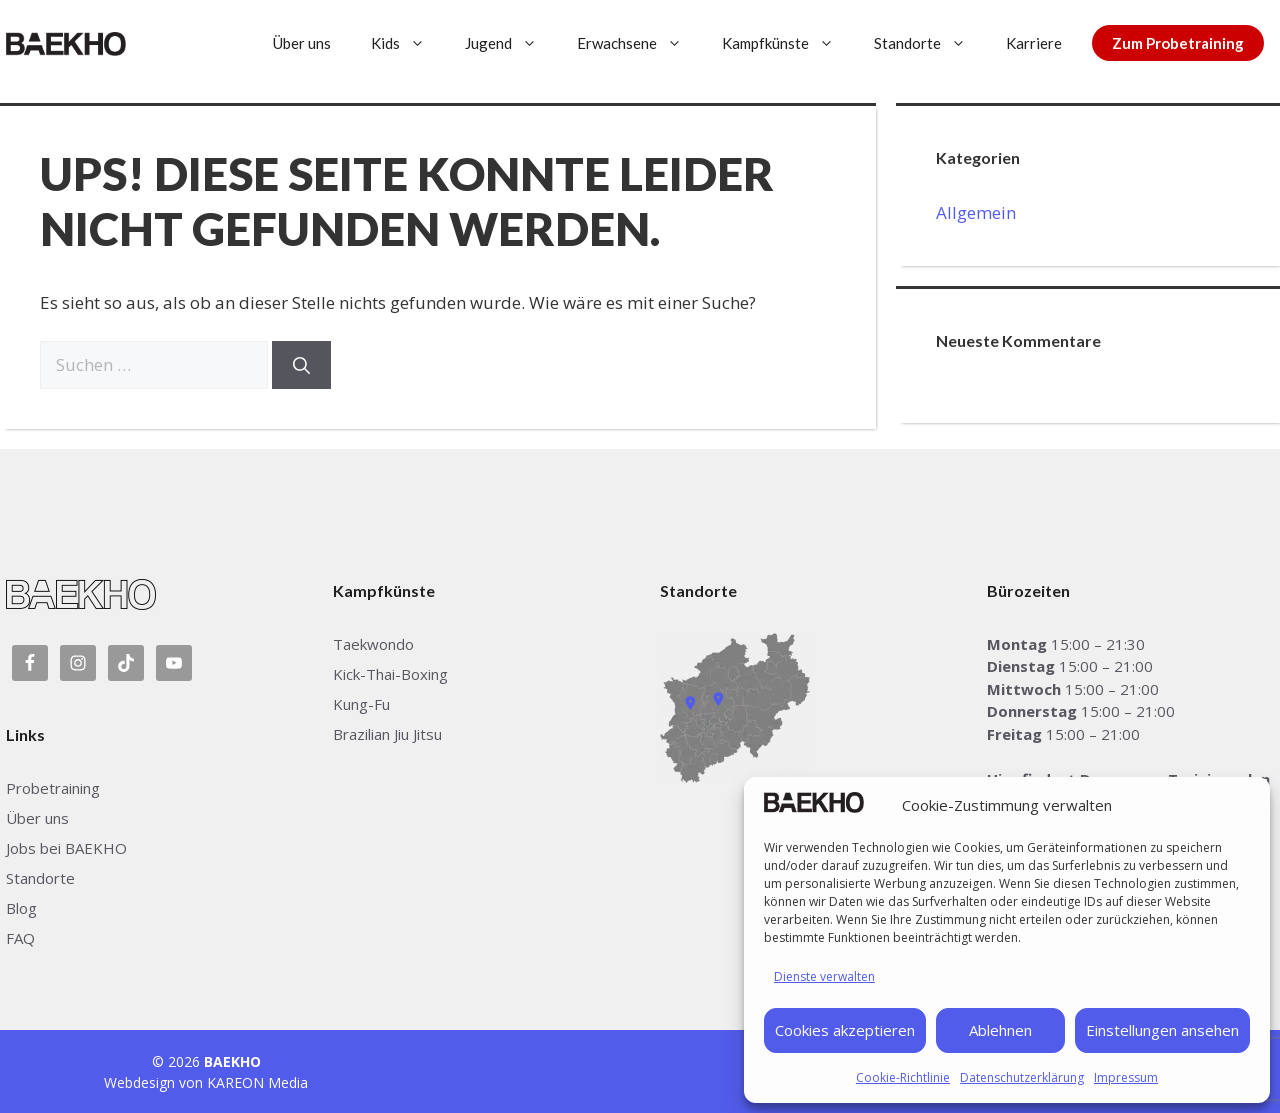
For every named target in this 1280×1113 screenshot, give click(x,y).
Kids (408, 43)
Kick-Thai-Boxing (390, 674)
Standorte (930, 43)
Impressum (1126, 1077)
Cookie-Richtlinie (903, 1077)
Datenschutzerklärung (1022, 1077)
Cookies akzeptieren (845, 1030)
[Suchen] (301, 365)
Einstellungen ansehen (1162, 1030)
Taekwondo (373, 644)
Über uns (302, 43)
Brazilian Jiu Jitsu (387, 734)
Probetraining (53, 788)
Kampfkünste (788, 43)
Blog (21, 908)
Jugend (511, 43)
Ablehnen (1000, 1030)
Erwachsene (639, 43)
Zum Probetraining (1178, 43)
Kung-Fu (361, 704)
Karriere (1034, 43)
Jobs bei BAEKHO (66, 848)
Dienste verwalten (824, 976)
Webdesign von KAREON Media (206, 1082)
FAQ (20, 938)
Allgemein (976, 212)
